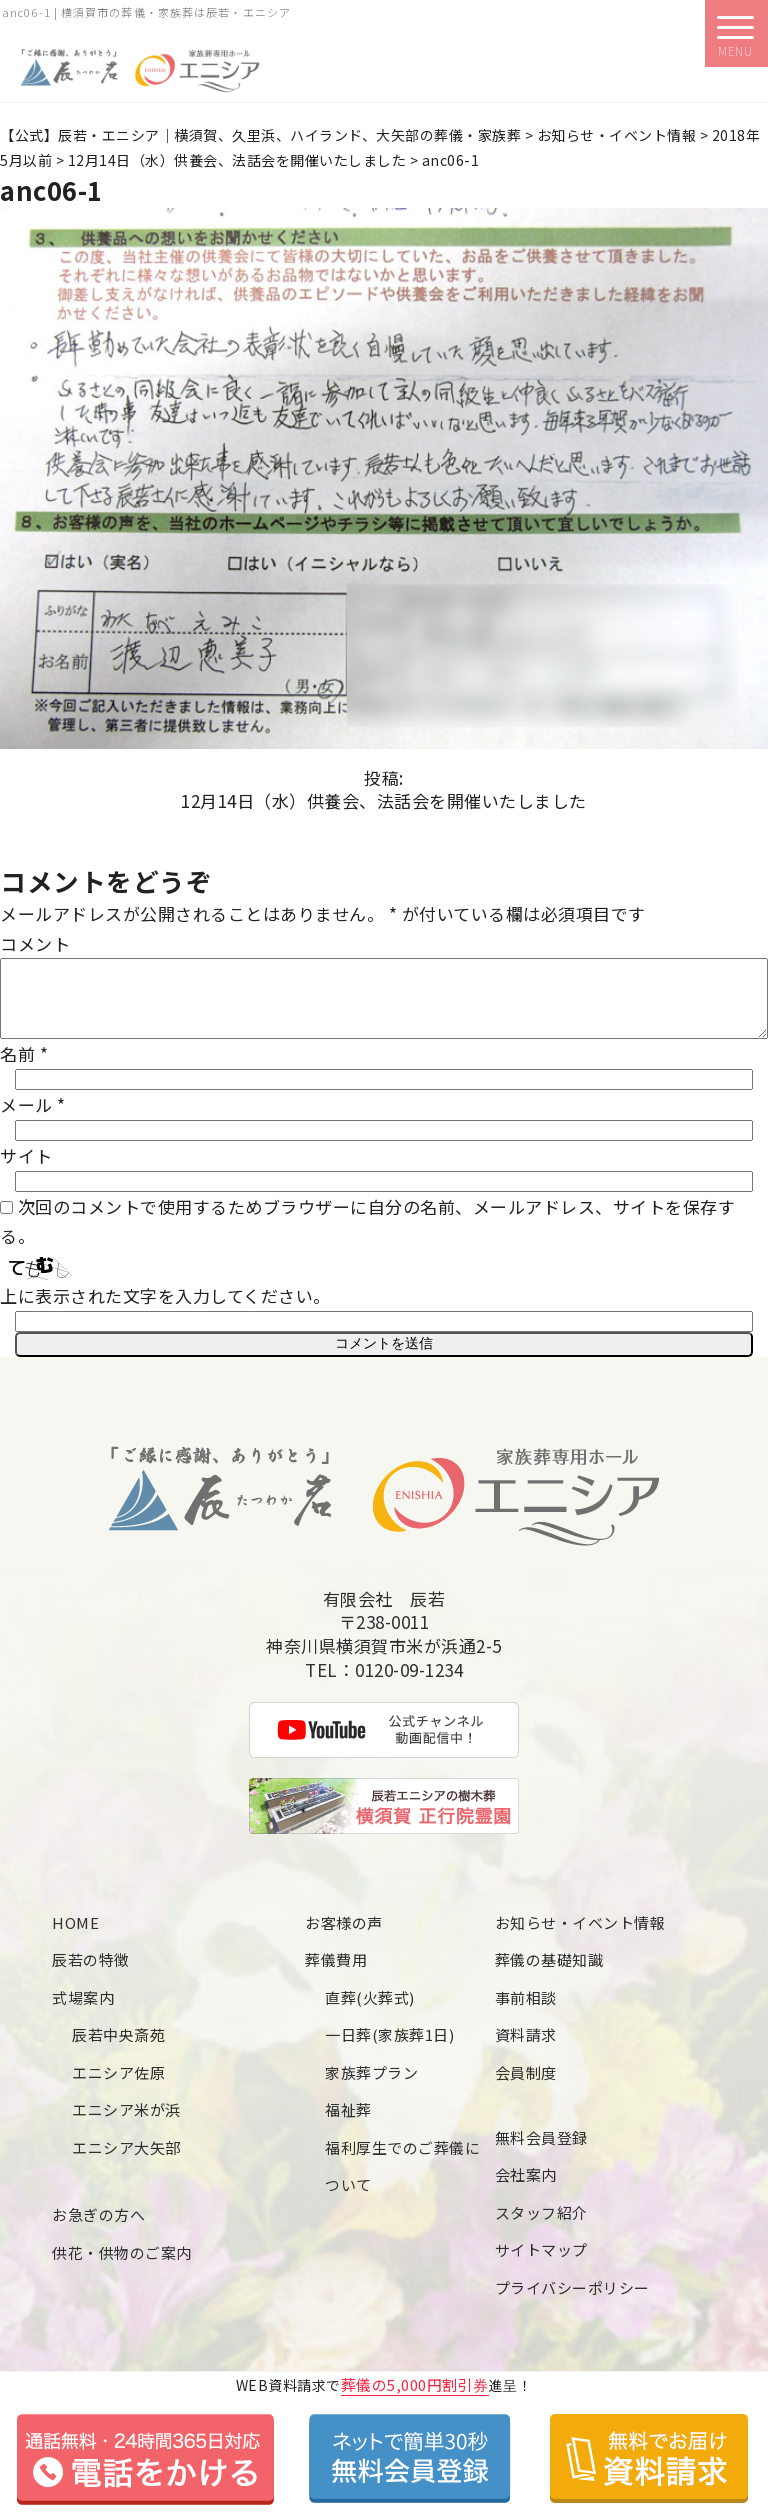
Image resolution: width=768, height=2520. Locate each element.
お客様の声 (344, 1936)
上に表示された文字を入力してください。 (165, 1310)
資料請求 (526, 2048)
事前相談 (526, 2011)
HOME (75, 1936)
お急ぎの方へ (98, 2228)
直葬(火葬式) (370, 2011)
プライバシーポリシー (572, 2301)
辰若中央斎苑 (118, 2048)
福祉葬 (348, 2123)
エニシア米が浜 (126, 2123)
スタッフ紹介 (541, 2226)
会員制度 (526, 2086)
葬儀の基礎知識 (549, 1973)
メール (33, 1119)
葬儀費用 (336, 1973)
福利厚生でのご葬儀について (402, 2180)
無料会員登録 (541, 2151)
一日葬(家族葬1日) (389, 2048)
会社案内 (526, 2188)
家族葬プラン (371, 2086)
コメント (35, 943)
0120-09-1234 (409, 1684)
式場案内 (83, 2011)
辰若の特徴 (91, 1973)
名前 (24, 1068)
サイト (26, 1170)
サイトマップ (541, 2263)
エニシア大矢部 (126, 2161)
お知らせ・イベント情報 (580, 1936)
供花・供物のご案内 (122, 2266)
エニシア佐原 (118, 2086)
